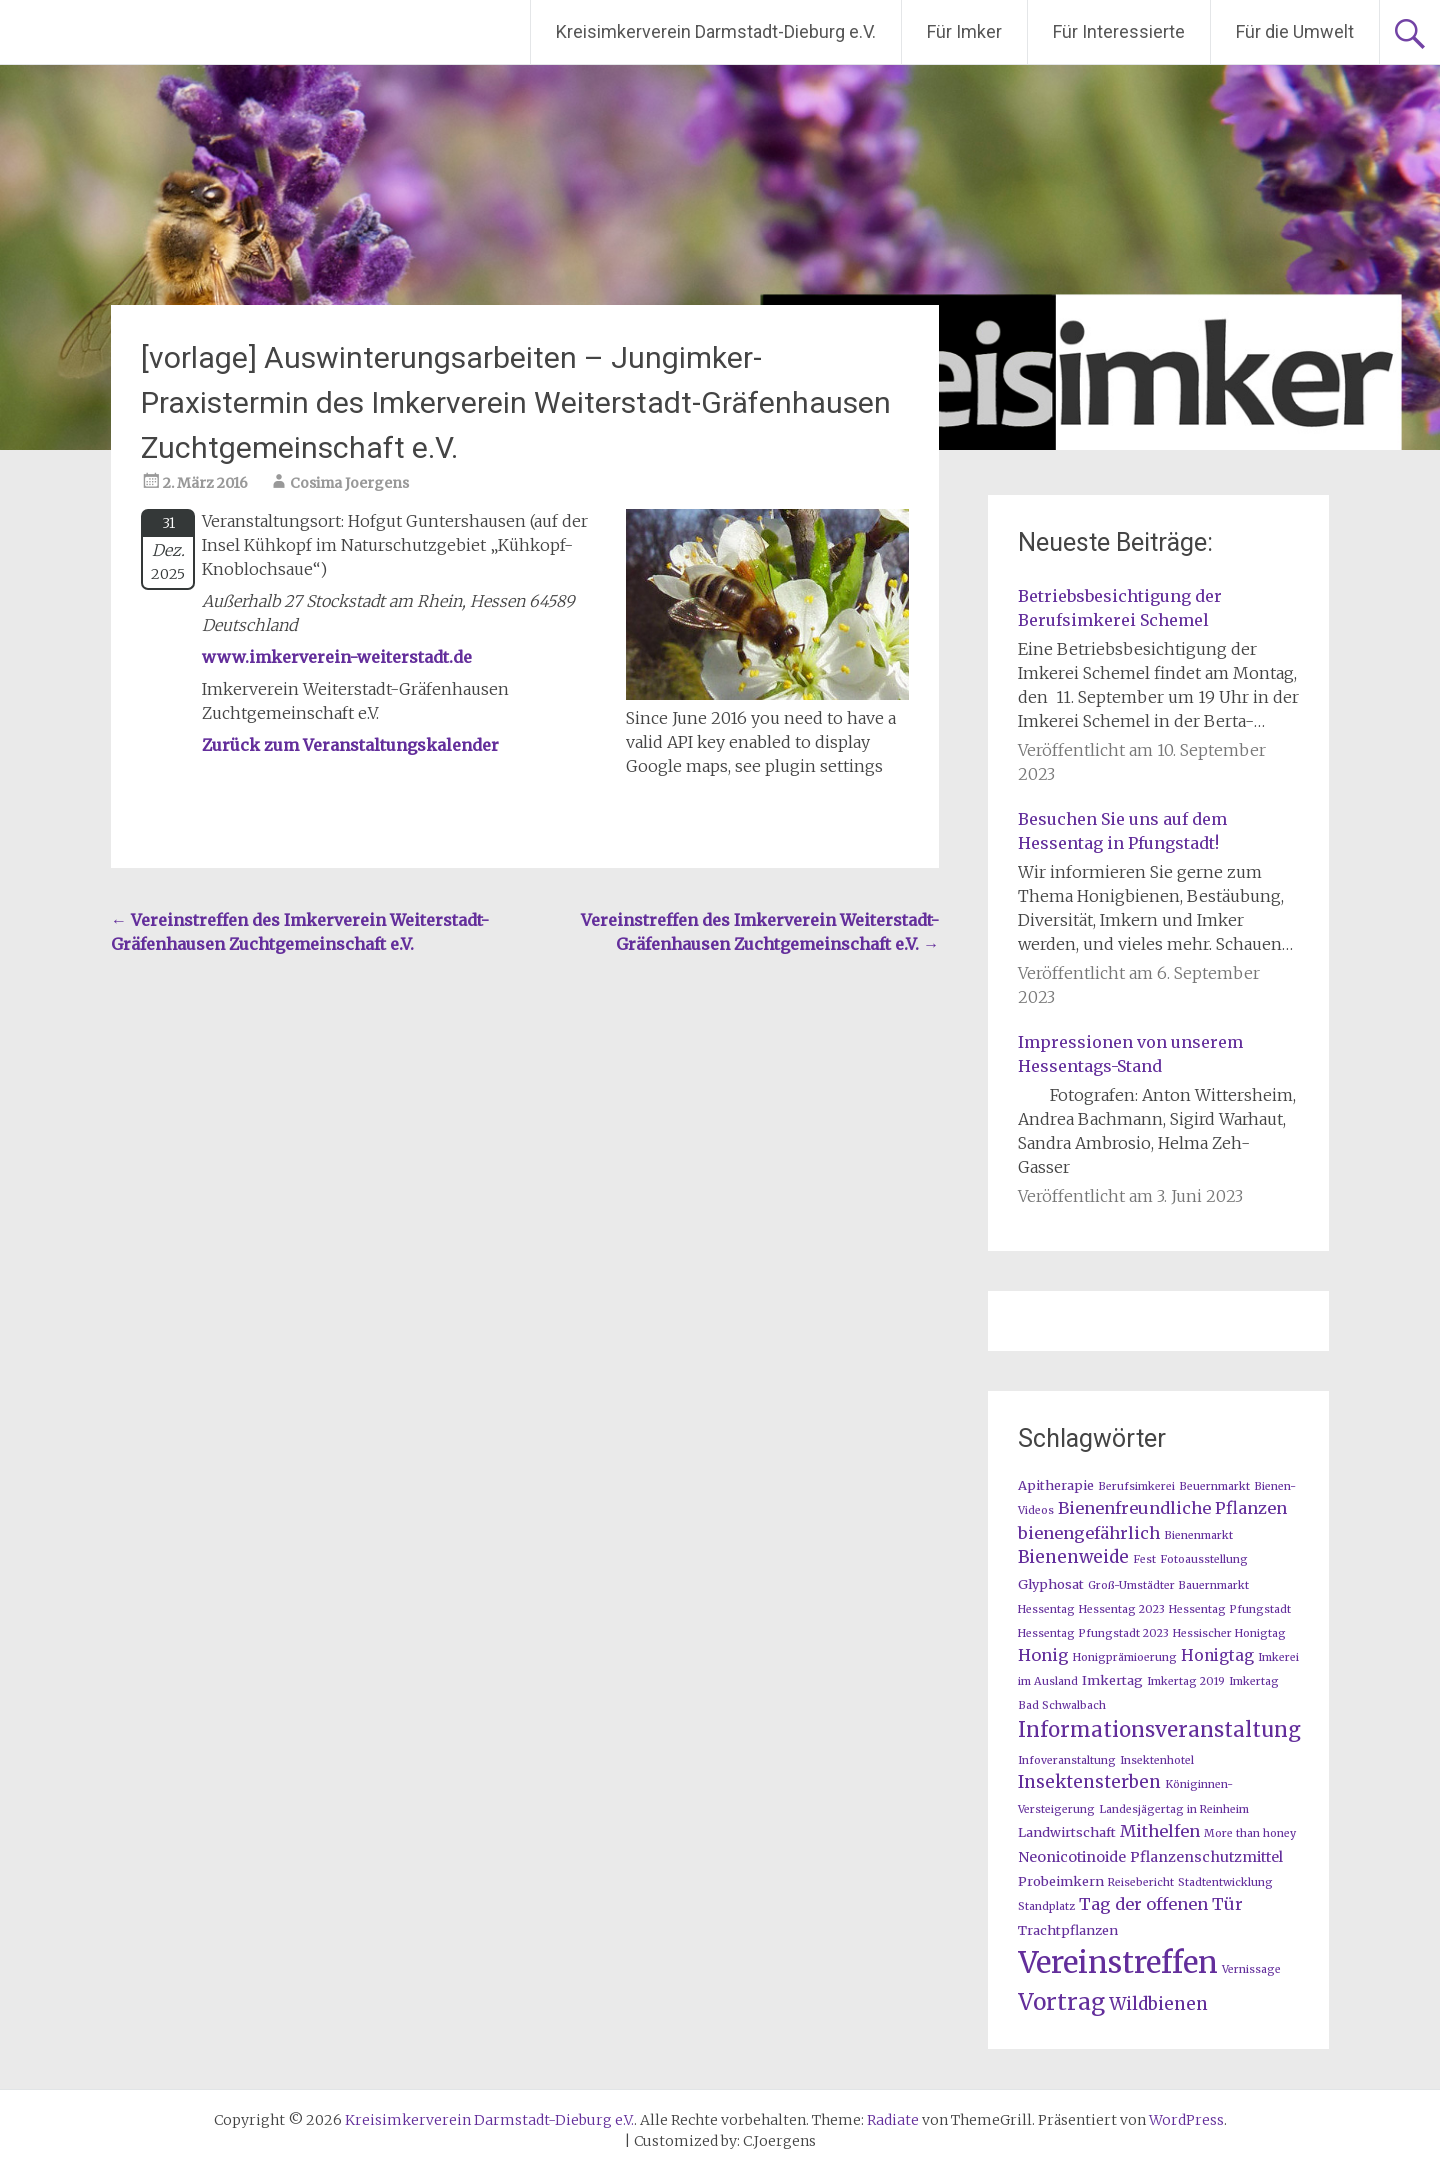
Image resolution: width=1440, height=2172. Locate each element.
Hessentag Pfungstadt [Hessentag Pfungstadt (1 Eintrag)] (1230, 1609)
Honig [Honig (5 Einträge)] (1043, 1655)
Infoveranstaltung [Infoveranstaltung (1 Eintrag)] (1067, 1760)
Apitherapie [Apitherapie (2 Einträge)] (1056, 1485)
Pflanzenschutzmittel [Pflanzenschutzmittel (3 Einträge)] (1206, 1857)
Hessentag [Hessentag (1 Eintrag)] (1046, 1609)
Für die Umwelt (1295, 31)
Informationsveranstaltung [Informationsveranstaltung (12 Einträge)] (1159, 1730)
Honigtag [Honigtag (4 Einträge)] (1217, 1655)
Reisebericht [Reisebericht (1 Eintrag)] (1141, 1882)
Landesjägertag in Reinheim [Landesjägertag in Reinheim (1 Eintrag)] (1174, 1809)
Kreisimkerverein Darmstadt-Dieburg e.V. (716, 31)
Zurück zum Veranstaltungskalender (350, 745)
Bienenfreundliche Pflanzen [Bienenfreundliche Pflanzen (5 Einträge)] (1172, 1508)
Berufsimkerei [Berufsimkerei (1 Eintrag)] (1136, 1486)
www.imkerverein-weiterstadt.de (337, 657)
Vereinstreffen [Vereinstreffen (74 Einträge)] (1118, 1962)
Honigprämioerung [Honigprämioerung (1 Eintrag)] (1125, 1657)
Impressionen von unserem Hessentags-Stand (1130, 1054)
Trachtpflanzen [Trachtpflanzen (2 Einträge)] (1068, 1930)
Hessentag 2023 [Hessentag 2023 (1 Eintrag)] (1122, 1609)
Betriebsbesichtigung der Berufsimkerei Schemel (1120, 608)
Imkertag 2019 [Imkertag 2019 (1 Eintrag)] (1186, 1681)
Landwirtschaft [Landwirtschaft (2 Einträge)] (1067, 1832)
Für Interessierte (1119, 31)
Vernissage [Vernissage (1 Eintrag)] (1251, 1969)
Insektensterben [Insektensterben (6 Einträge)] (1089, 1782)
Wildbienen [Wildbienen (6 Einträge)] (1158, 2004)
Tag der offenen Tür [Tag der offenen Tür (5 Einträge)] (1161, 1904)
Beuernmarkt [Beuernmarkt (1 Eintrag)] (1214, 1486)
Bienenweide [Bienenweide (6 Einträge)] (1073, 1557)
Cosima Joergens (349, 483)
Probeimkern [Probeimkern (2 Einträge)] (1061, 1881)
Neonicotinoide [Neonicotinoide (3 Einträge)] (1072, 1857)
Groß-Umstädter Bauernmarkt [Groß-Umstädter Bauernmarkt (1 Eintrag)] (1168, 1585)
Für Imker (964, 31)
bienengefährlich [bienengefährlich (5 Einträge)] (1089, 1533)
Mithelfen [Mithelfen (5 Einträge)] (1160, 1831)
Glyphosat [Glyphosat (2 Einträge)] (1051, 1584)
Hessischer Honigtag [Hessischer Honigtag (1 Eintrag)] (1229, 1633)
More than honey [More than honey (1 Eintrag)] (1250, 1833)
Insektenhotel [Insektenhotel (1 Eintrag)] (1157, 1760)
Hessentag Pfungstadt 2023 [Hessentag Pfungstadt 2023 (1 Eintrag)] (1093, 1633)
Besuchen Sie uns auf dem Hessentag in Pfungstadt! (1122, 831)
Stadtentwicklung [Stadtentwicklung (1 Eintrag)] (1225, 1882)
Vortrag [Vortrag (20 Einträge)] (1061, 2002)
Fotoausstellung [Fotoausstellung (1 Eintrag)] (1204, 1559)
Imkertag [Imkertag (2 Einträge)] (1112, 1680)
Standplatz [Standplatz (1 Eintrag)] (1046, 1906)
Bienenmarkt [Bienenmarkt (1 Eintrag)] (1198, 1535)
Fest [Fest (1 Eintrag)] (1144, 1559)
